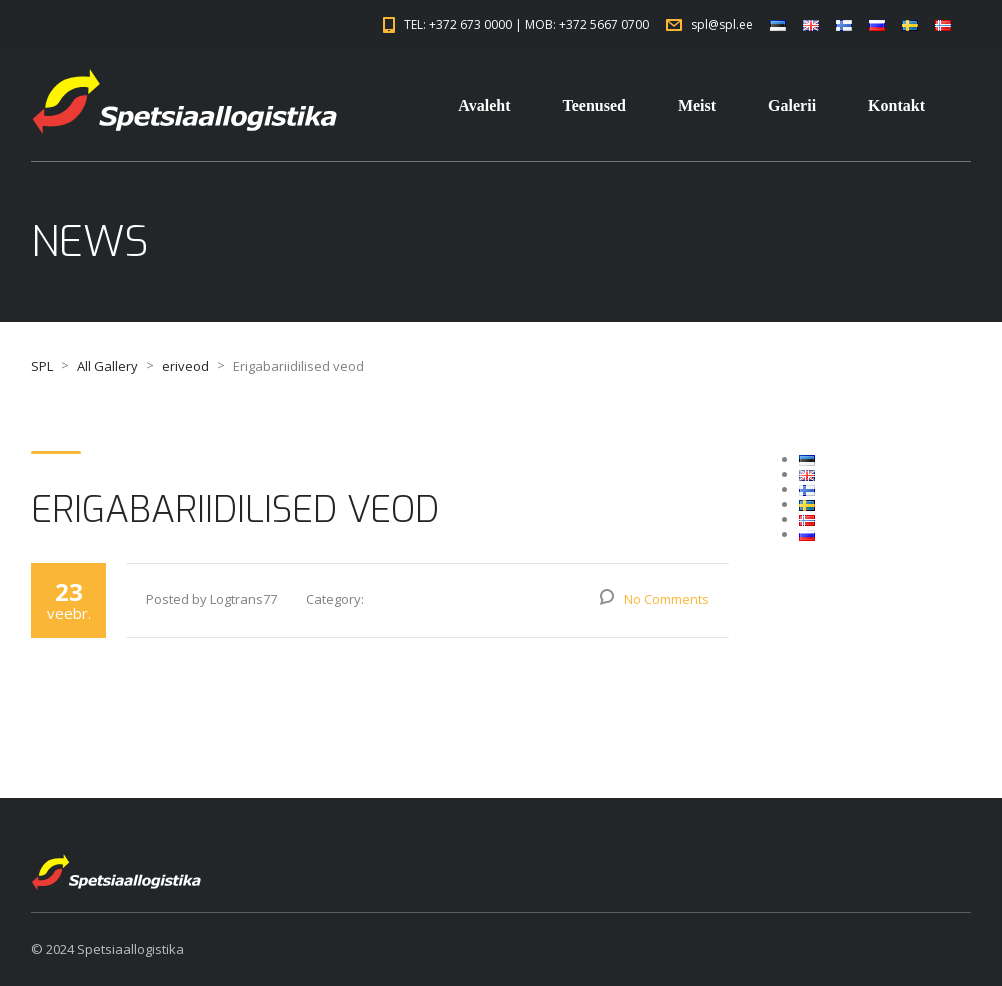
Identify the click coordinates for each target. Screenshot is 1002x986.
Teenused (593, 105)
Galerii (792, 105)
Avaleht (484, 105)
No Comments (666, 599)
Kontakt (896, 105)
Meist (697, 105)
